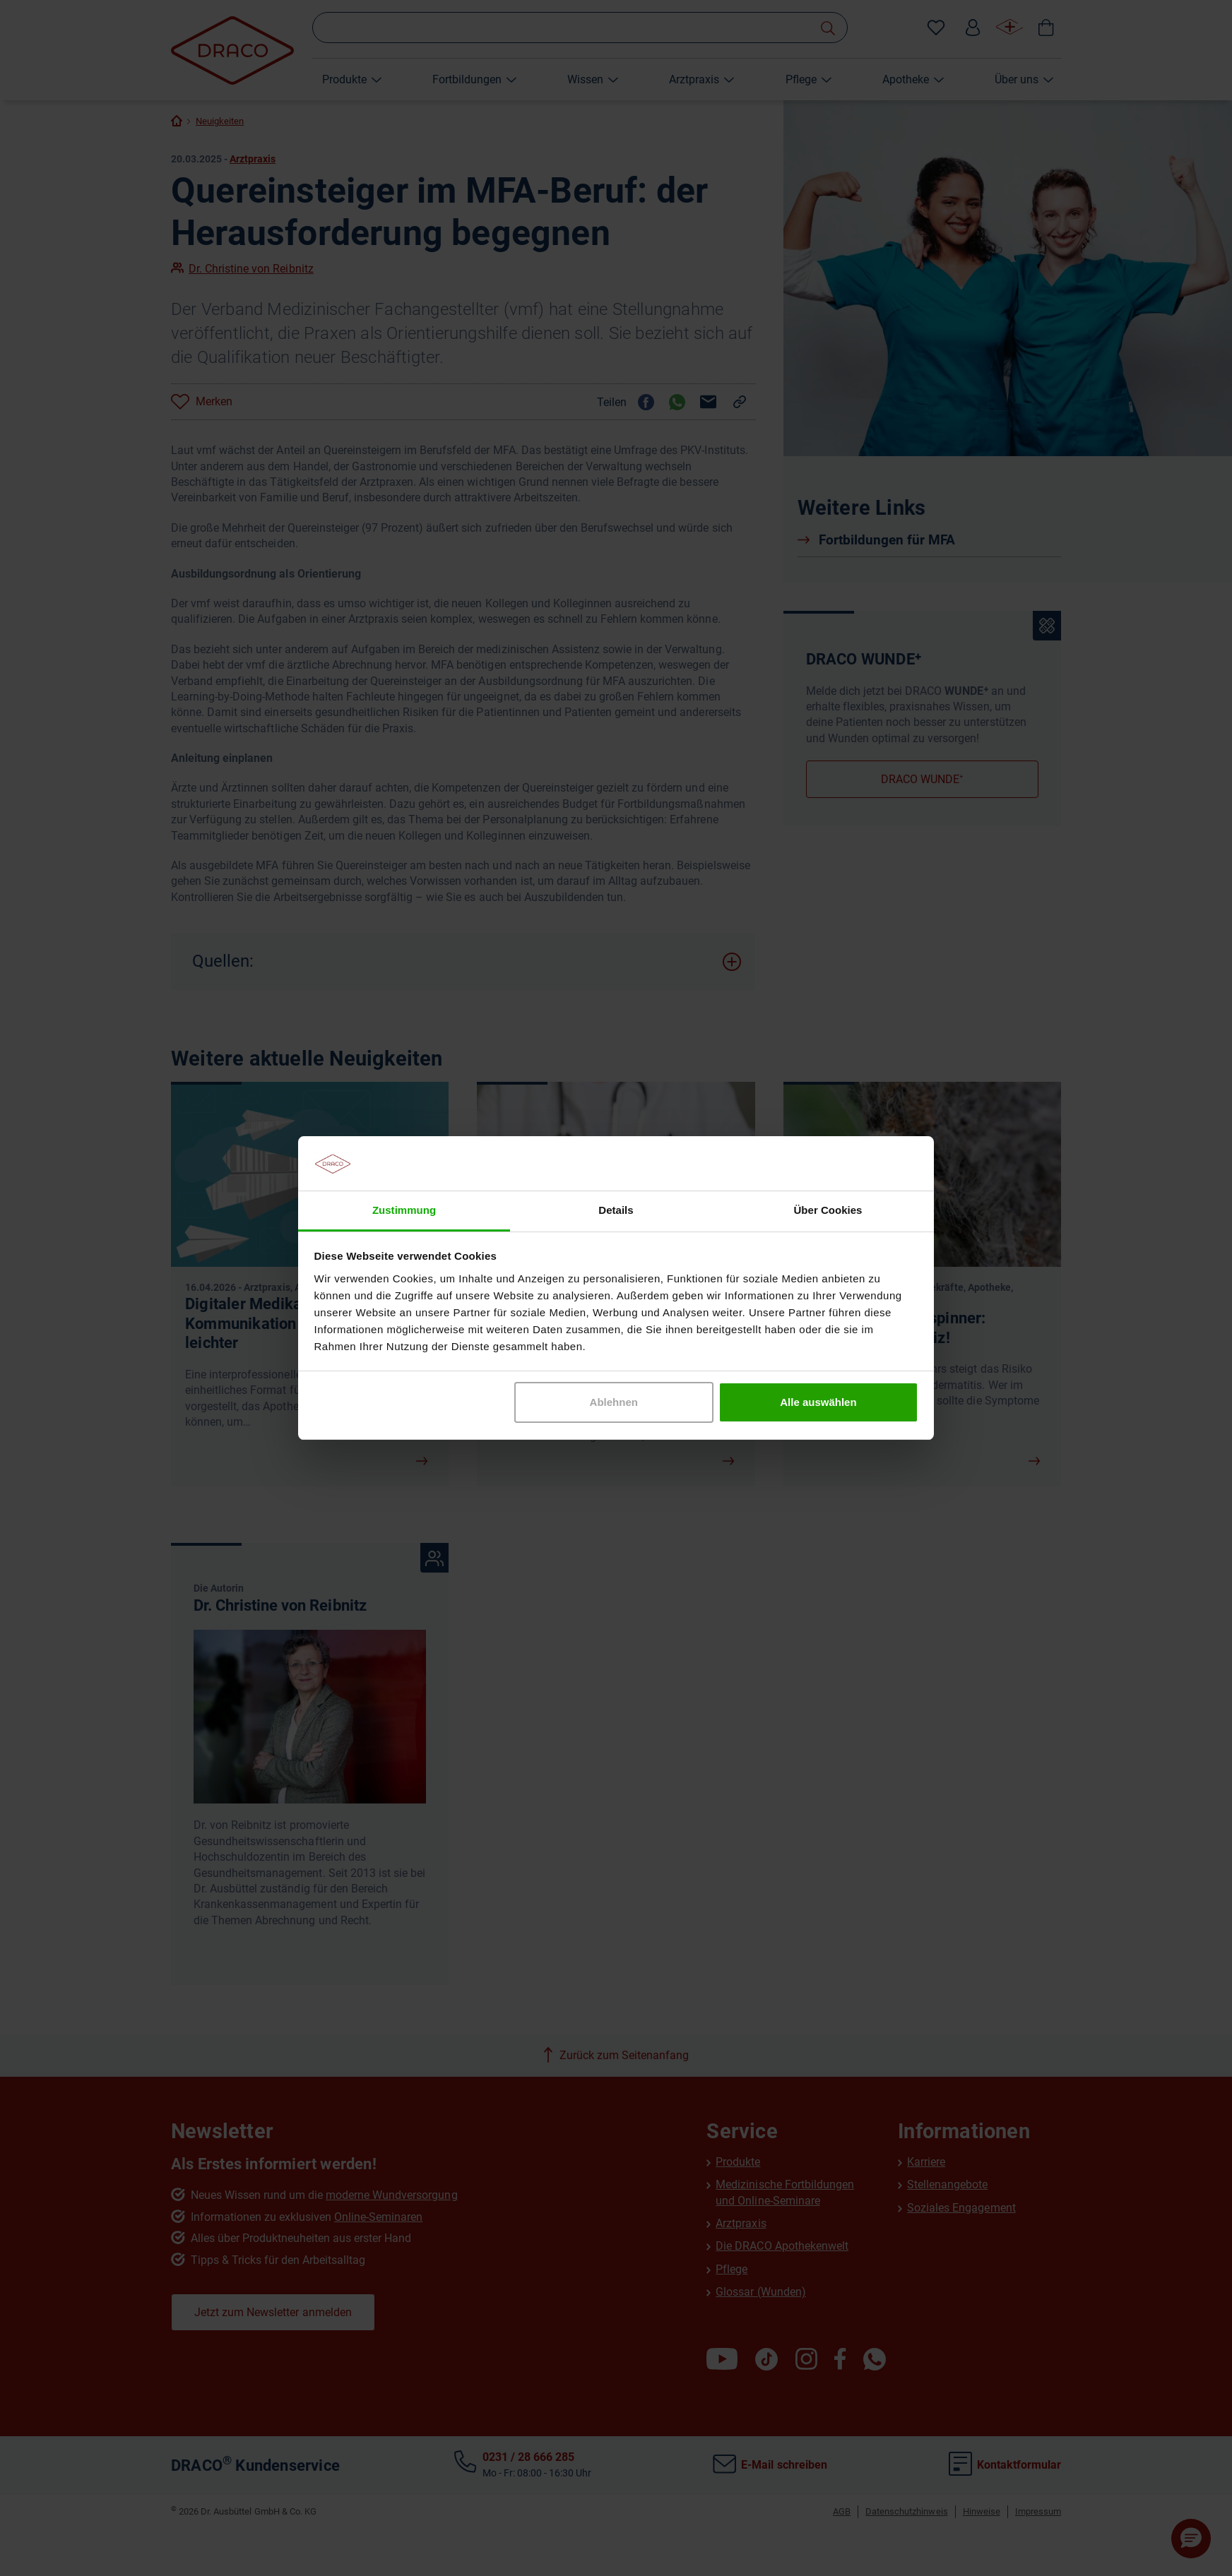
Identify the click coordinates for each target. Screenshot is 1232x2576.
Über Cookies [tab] (828, 1210)
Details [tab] (615, 1210)
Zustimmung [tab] (404, 1210)
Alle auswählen (818, 1402)
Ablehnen (614, 1402)
